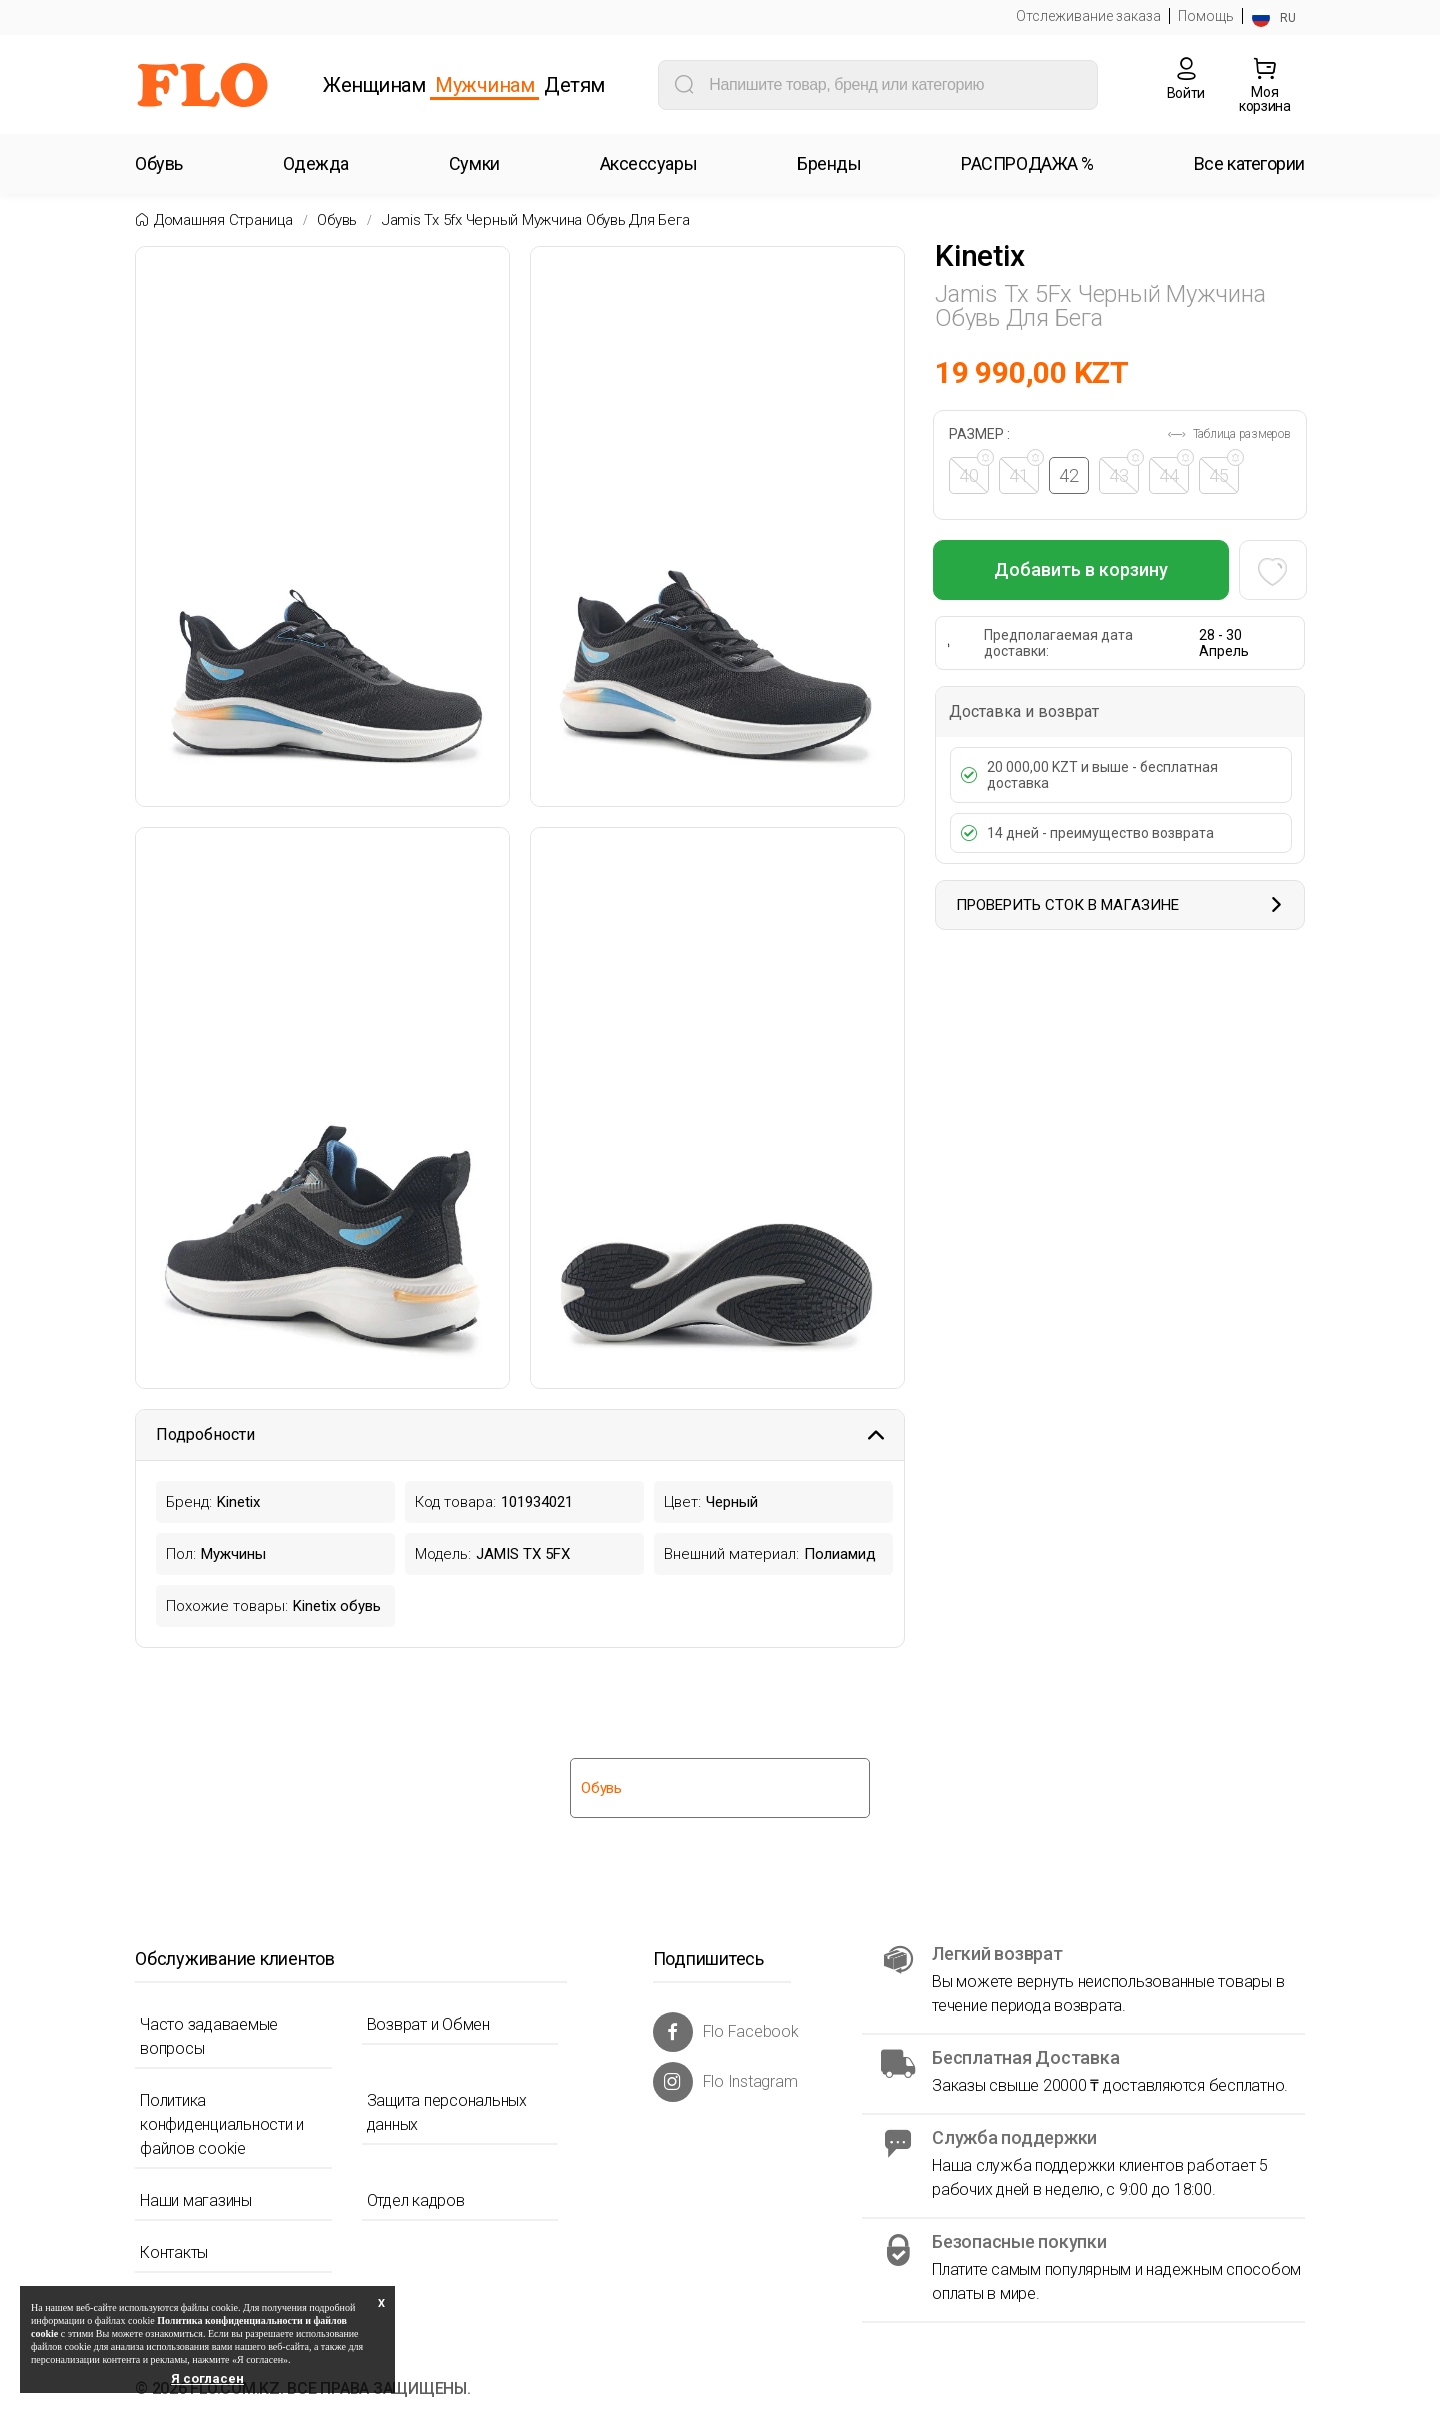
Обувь (337, 220)
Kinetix (979, 256)
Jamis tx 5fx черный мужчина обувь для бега (536, 220)
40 (976, 471)
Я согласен (207, 2378)
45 (1226, 471)
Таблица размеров (1228, 434)
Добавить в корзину (1081, 569)
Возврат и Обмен (428, 2024)
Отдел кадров (416, 2200)
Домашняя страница (223, 220)
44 (1176, 471)
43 (1126, 471)
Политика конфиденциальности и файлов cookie (222, 2124)
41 (1026, 471)
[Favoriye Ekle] (1271, 570)
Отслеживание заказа (1088, 16)
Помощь (1206, 16)
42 (1071, 475)
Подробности (520, 1434)
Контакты (174, 2252)
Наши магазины (196, 2200)
